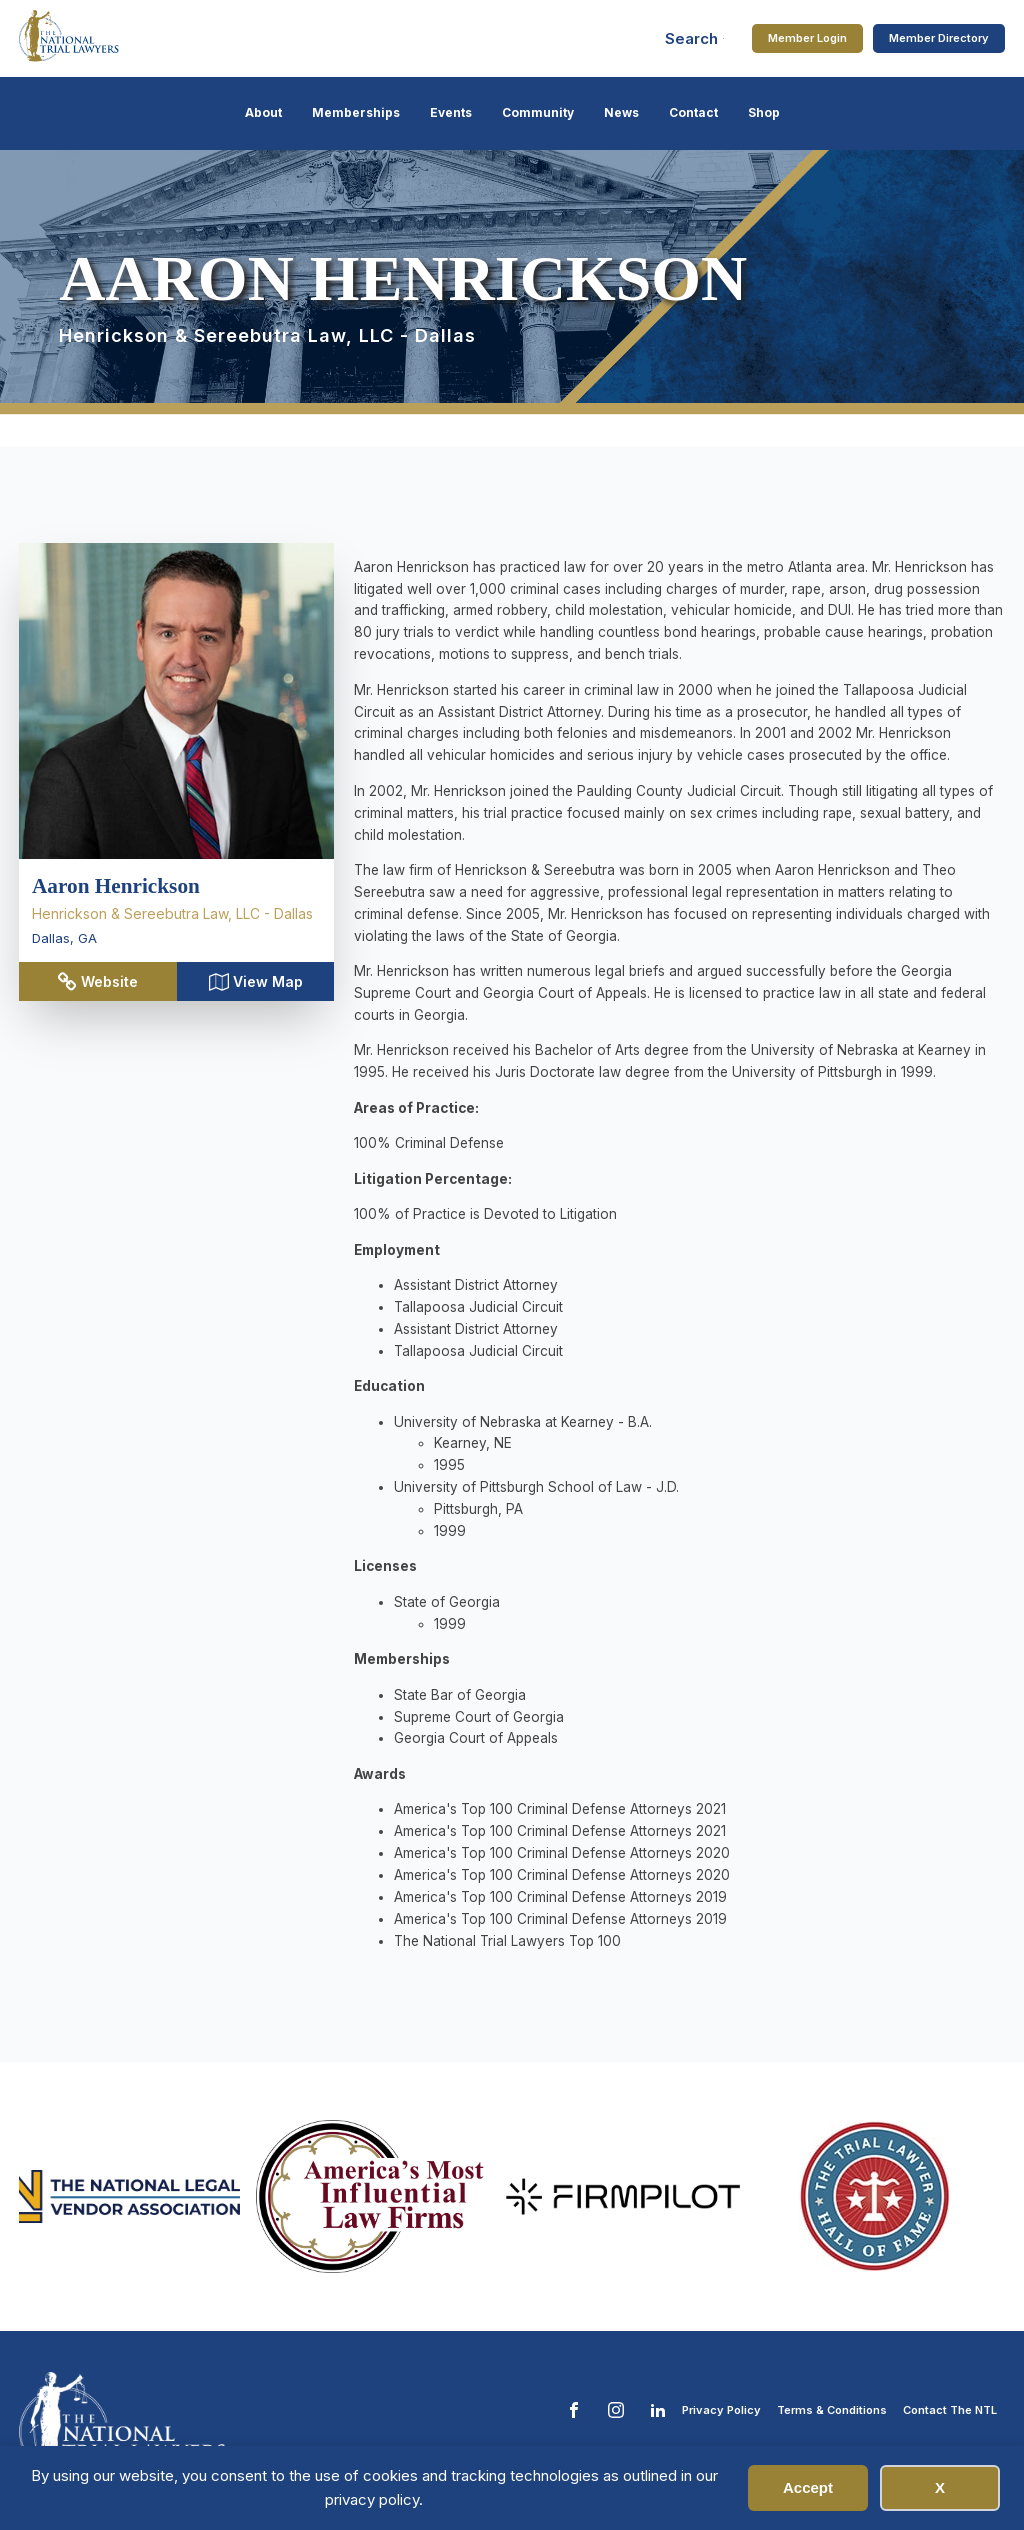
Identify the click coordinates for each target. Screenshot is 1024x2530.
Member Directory (939, 38)
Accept (808, 2487)
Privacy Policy (721, 2410)
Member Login (807, 38)
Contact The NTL (950, 2410)
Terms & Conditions (832, 2410)
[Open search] (695, 38)
